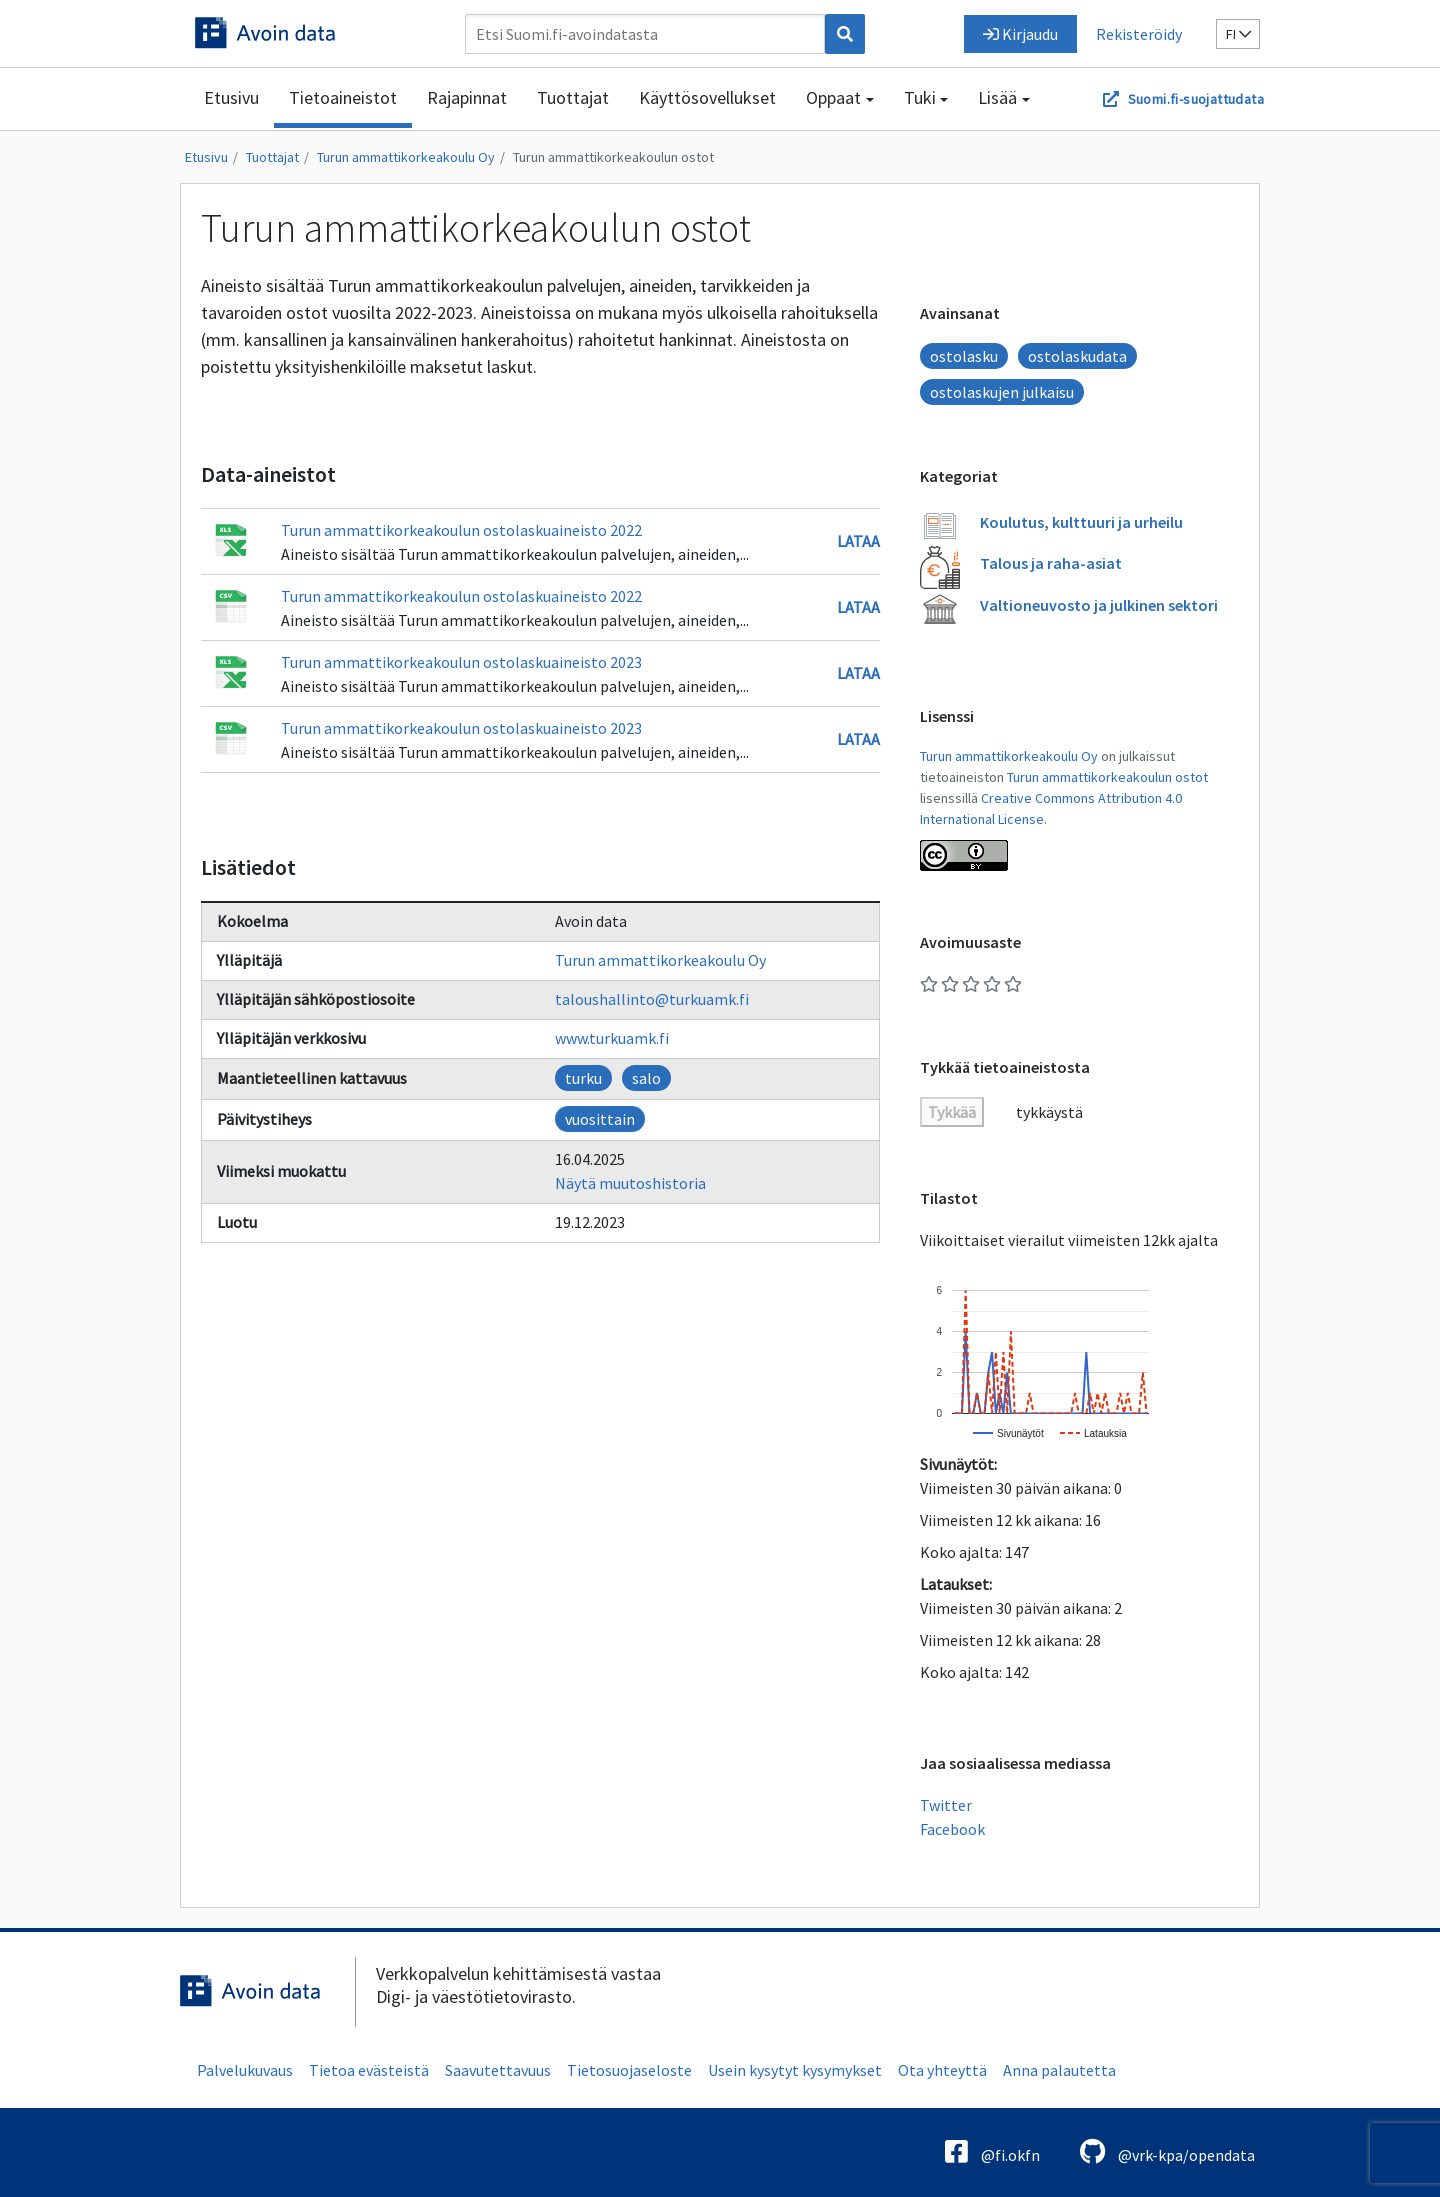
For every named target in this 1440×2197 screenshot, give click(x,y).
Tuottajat (573, 97)
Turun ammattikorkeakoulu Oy (406, 157)
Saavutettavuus (498, 2070)
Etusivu (231, 97)
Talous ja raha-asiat (1051, 563)
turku (583, 1078)
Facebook (952, 1829)
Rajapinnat (467, 97)
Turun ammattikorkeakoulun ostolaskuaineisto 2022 (461, 530)
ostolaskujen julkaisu (1002, 392)
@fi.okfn (992, 2151)
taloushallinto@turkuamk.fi (652, 999)
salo (646, 1078)
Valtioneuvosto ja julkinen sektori (1099, 605)
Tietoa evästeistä (369, 2070)
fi (1238, 34)
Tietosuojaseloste (629, 2070)
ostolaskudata (1077, 356)
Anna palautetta (1059, 2070)
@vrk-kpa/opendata (1167, 2151)
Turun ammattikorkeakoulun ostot (613, 157)
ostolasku (964, 356)
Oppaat (833, 97)
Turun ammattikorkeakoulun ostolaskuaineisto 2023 (461, 662)
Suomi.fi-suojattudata (1196, 99)
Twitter (946, 1805)
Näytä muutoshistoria (630, 1183)
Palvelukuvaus (245, 2070)
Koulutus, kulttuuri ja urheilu (1081, 522)
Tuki (920, 97)
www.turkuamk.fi (612, 1038)
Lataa (858, 541)
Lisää (997, 97)
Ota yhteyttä (942, 2070)
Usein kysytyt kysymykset (795, 2070)
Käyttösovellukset (707, 97)
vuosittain (600, 1119)
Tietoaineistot (343, 97)
